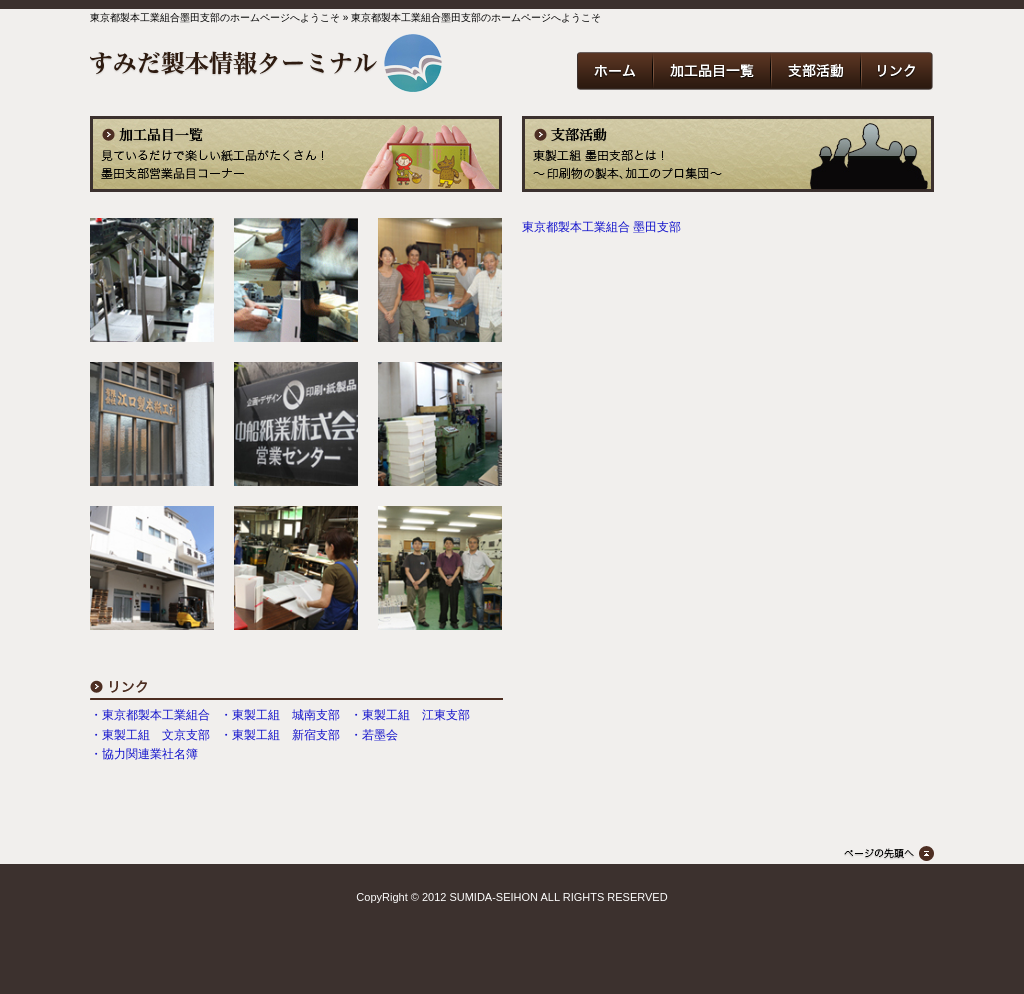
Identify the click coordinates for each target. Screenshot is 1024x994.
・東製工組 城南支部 (280, 715)
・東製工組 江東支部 (410, 715)
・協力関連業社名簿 (144, 754)
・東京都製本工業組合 (150, 715)
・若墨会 (374, 735)
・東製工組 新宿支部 (280, 735)
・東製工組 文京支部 (150, 735)
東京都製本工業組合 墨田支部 (601, 227)
